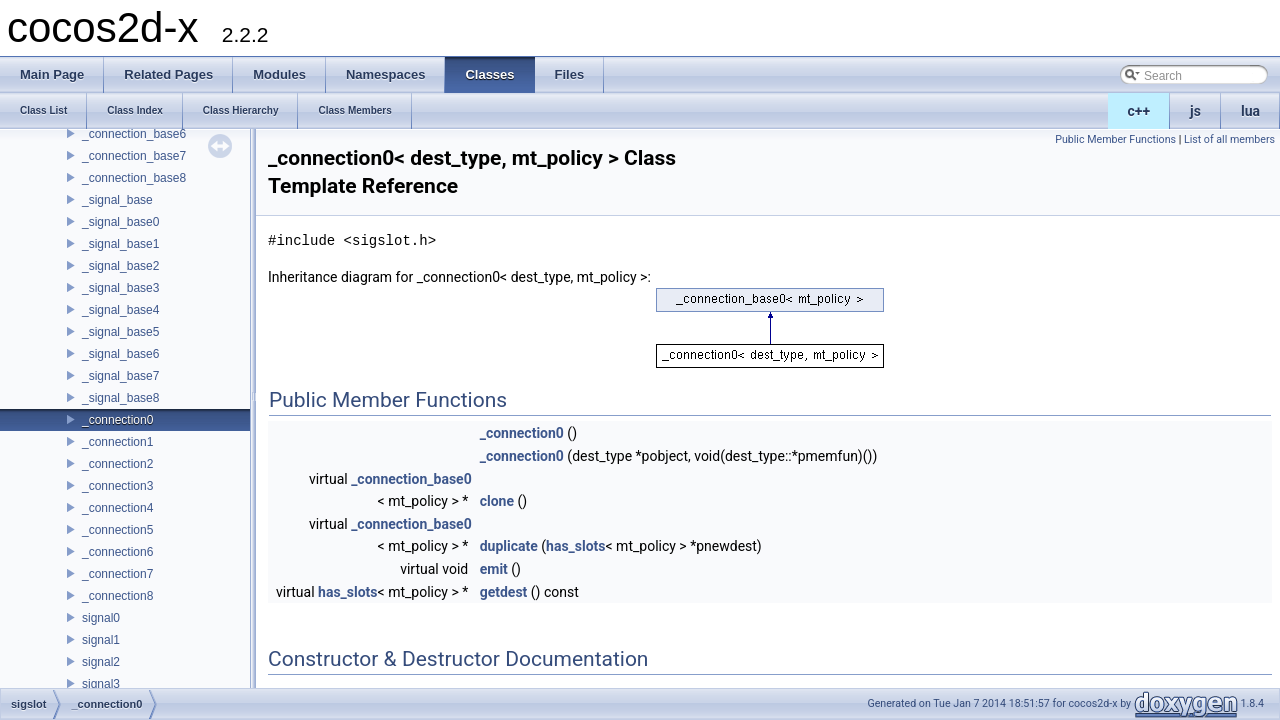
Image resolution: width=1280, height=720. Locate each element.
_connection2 (117, 464)
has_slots (575, 546)
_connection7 (117, 574)
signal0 (101, 618)
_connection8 (117, 596)
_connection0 (117, 420)
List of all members (1229, 139)
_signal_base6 (120, 354)
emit (494, 569)
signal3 (101, 684)
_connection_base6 (134, 134)
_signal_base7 (120, 376)
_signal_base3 (120, 288)
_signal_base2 (120, 266)
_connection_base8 (134, 178)
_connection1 (117, 442)
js (1195, 111)
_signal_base (117, 200)
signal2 (101, 662)
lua (1250, 111)
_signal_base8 (120, 398)
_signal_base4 (120, 310)
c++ (1139, 111)
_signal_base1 (120, 244)
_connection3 (117, 486)
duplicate (509, 546)
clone (497, 501)
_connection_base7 (134, 156)
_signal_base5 (120, 332)
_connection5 (117, 530)
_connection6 (117, 552)
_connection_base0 (411, 479)
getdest (504, 592)
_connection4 (117, 508)
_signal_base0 (120, 222)
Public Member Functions (1115, 139)
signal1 (101, 640)
